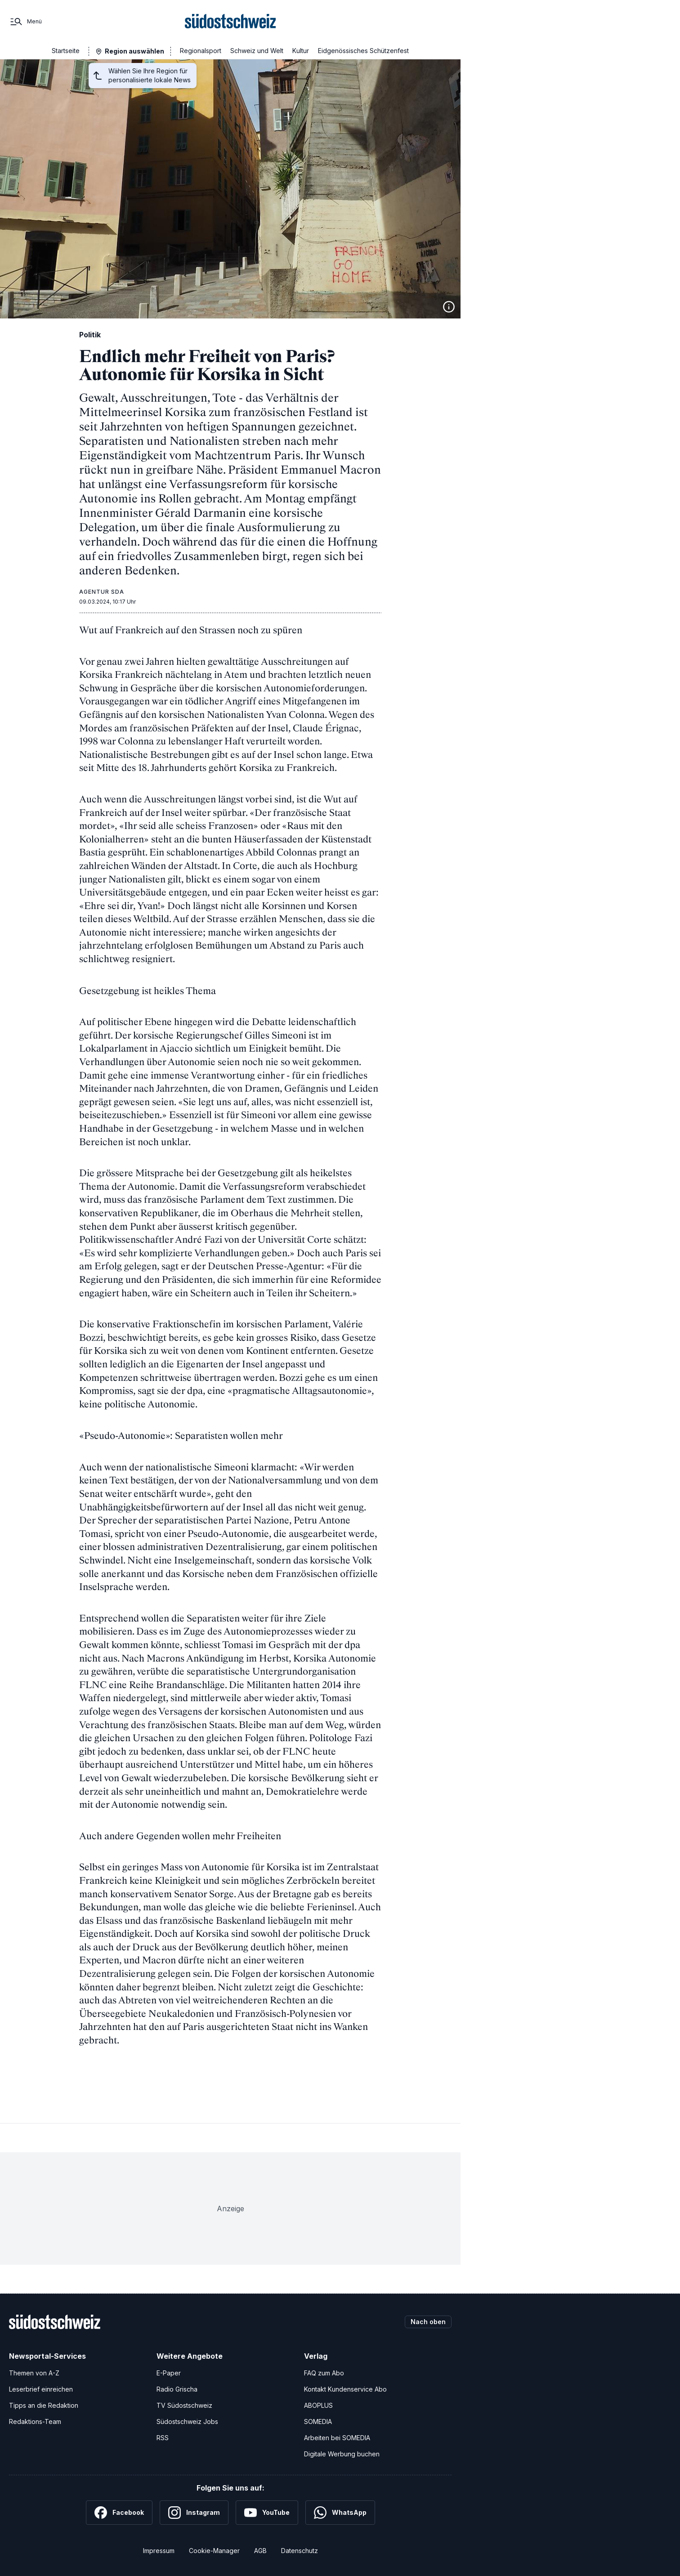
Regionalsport (200, 50)
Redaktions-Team (35, 2421)
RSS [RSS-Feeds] (163, 2438)
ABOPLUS (318, 2405)
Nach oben (428, 2321)
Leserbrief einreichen (41, 2389)
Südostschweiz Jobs (187, 2421)
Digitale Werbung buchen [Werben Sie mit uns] (342, 2454)
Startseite (66, 50)
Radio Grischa (177, 2389)
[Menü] (25, 21)
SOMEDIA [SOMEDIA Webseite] (318, 2421)
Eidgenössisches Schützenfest (363, 50)
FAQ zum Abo (324, 2373)
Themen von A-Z (34, 2373)
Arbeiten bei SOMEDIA (337, 2438)
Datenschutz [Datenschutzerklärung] (299, 2550)
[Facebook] (119, 2512)
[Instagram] (194, 2512)
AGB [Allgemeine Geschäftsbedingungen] (260, 2550)
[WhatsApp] (340, 2512)
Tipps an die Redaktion (43, 2405)
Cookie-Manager (214, 2550)
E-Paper (169, 2373)
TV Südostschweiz (184, 2405)
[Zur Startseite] (230, 21)
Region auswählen (134, 51)
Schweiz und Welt (256, 50)
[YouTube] (267, 2512)
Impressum (158, 2550)
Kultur (300, 50)
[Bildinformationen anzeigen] (449, 306)
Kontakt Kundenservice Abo (345, 2389)
